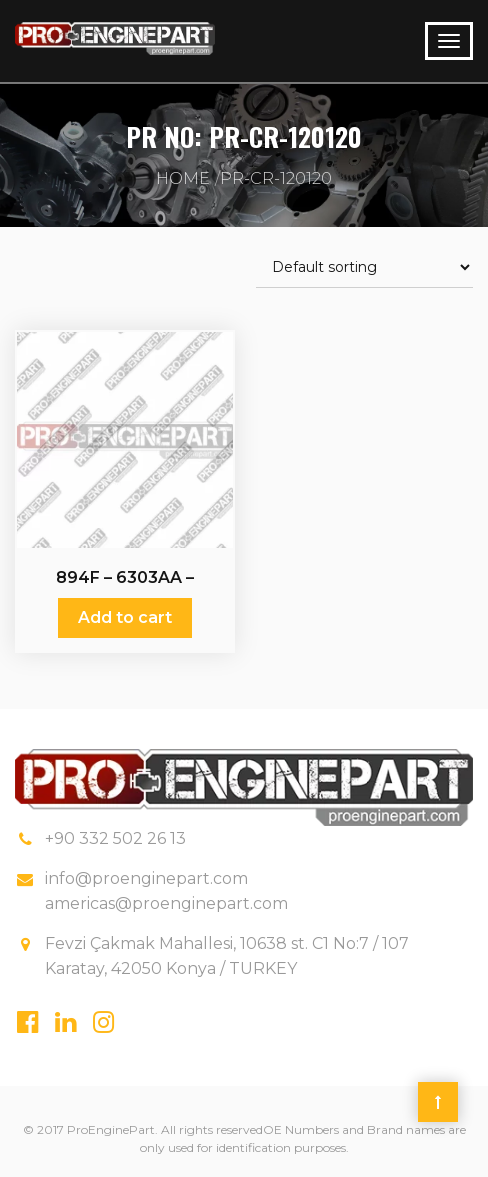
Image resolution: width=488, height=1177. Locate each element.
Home (183, 178)
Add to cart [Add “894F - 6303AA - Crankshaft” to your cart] (125, 617)
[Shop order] (364, 267)
